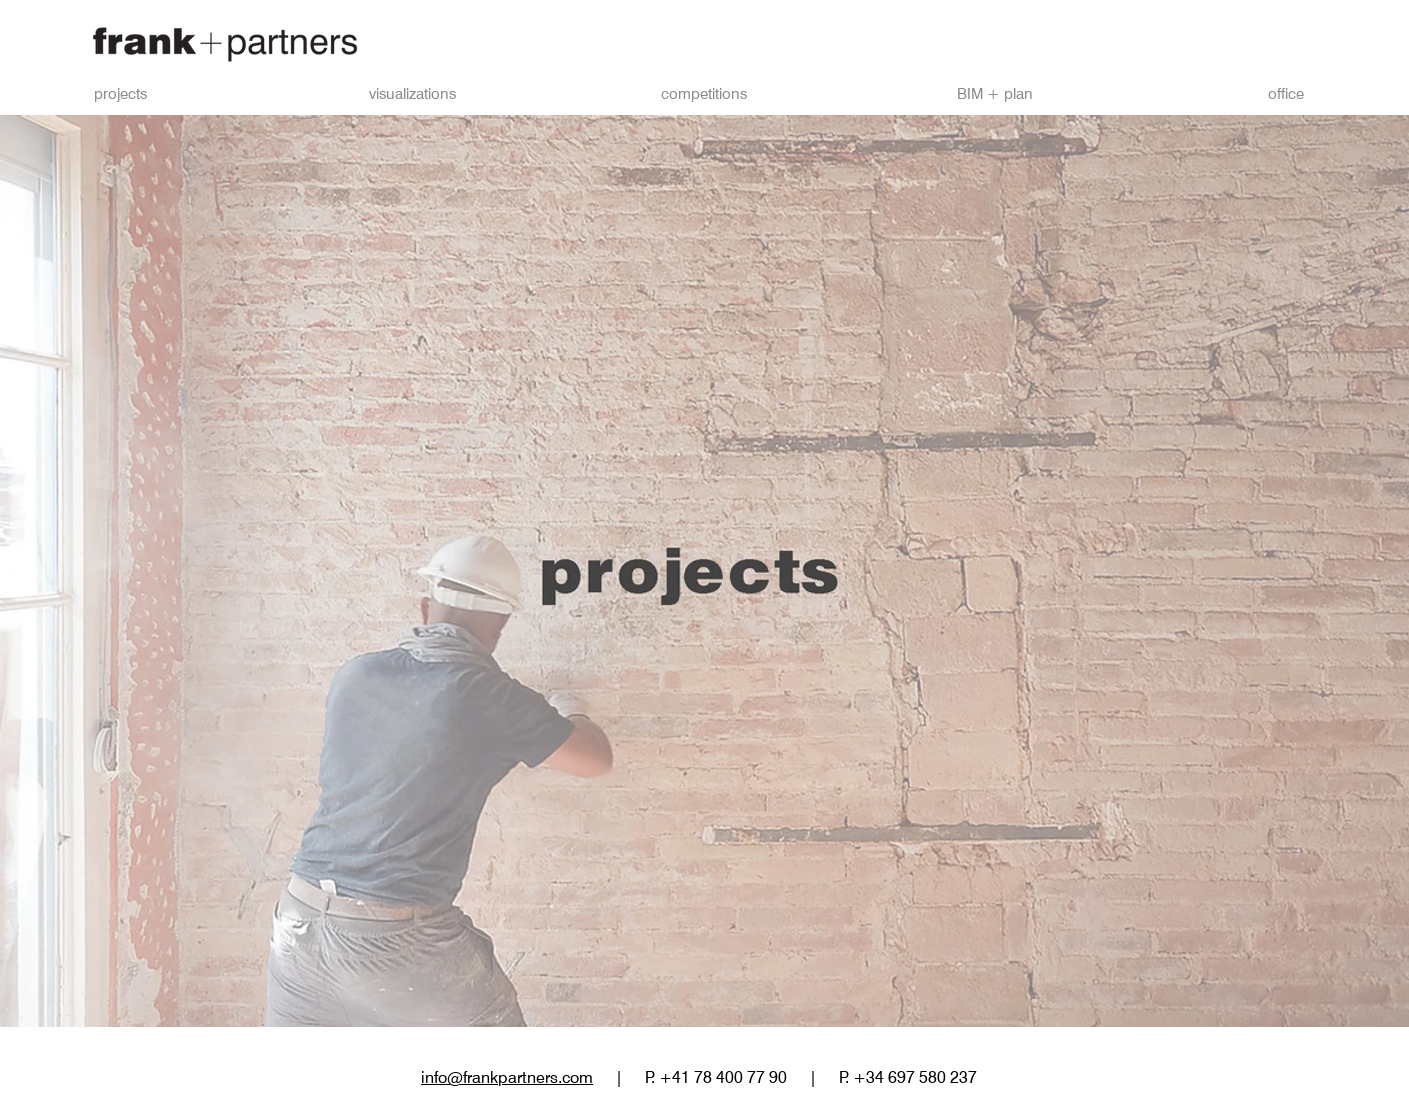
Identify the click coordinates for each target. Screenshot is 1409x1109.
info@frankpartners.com (507, 1077)
